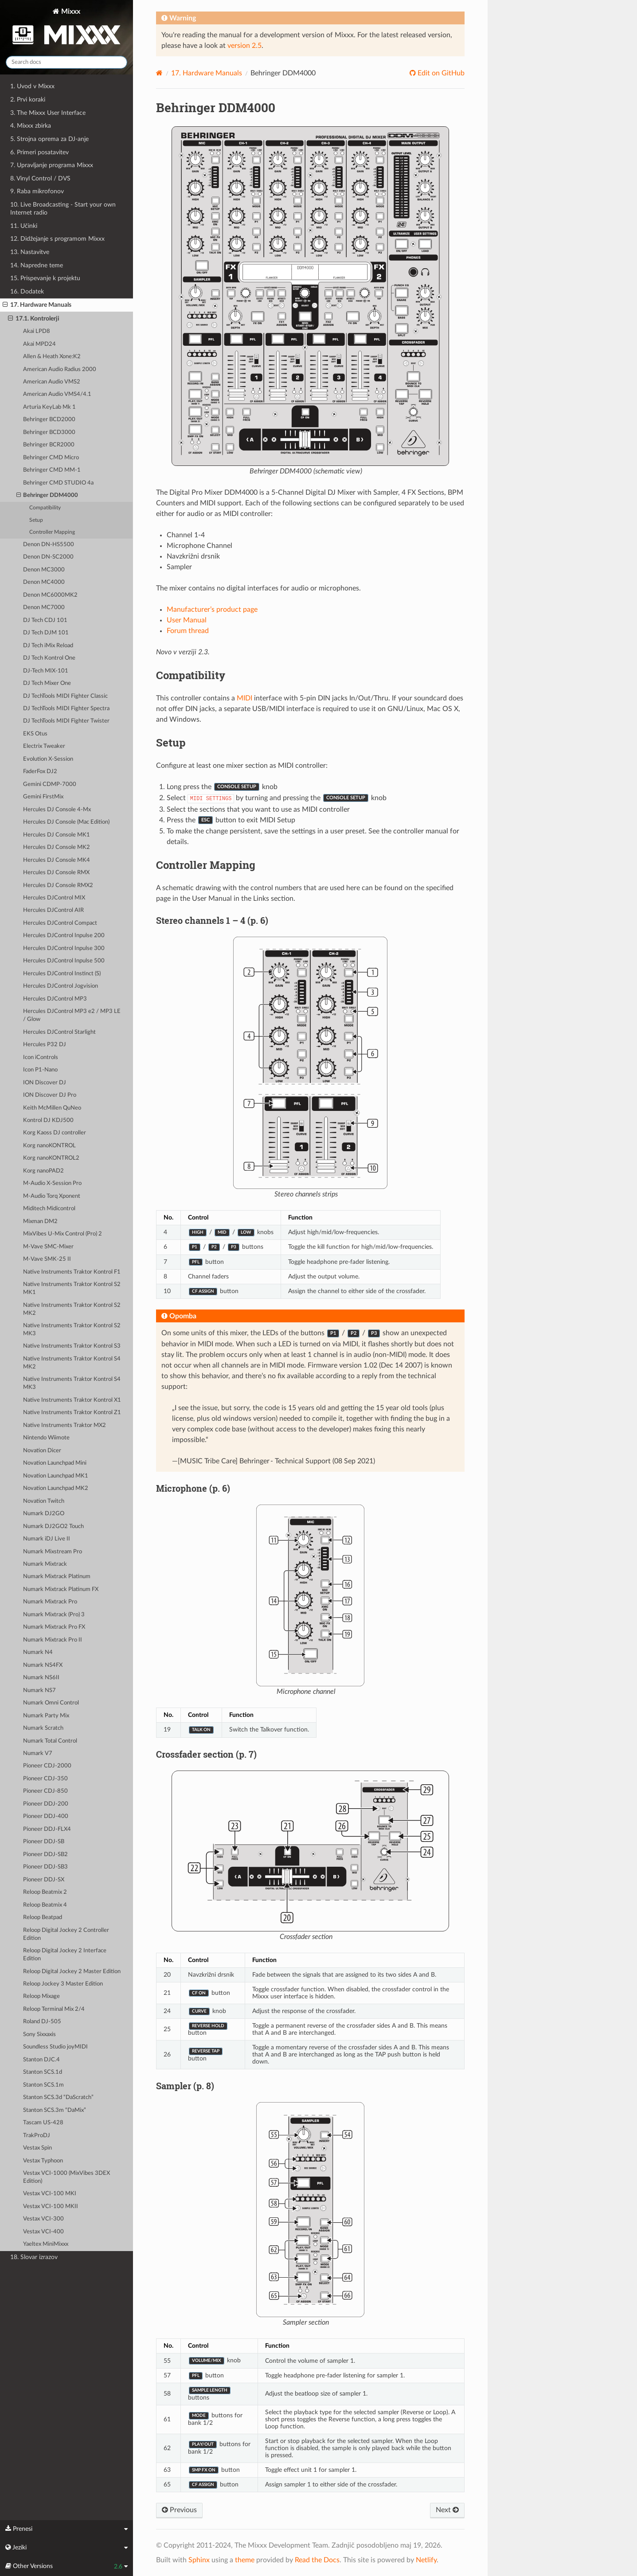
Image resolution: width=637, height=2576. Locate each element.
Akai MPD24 (39, 344)
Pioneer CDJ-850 (45, 1791)
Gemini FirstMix (43, 797)
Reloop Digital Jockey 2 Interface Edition (64, 1955)
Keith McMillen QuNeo (52, 1108)
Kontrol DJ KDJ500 (48, 1120)
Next (447, 2509)
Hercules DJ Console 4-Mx (57, 810)
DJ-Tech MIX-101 (45, 671)
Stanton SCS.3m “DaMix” (54, 2110)
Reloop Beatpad (42, 1917)
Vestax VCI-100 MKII (50, 2206)
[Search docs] (66, 62)
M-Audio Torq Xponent (51, 1196)
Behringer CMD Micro (51, 458)
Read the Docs (317, 2560)
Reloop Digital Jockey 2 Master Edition (72, 1971)
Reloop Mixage (41, 1996)
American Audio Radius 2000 (59, 369)
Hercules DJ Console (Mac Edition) (66, 822)
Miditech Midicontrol (49, 1209)
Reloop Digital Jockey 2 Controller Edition (66, 1934)
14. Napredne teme (36, 265)
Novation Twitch (43, 1501)
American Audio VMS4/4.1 (57, 394)
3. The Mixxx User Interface (48, 112)
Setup (36, 520)
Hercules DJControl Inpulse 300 (64, 948)
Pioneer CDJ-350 (45, 1779)
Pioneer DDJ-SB (43, 1842)
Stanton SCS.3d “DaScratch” (58, 2097)
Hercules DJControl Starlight (59, 1032)
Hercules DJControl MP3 (55, 999)
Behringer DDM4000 (47, 496)
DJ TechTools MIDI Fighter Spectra (66, 708)
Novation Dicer (42, 1451)
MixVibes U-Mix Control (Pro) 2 (62, 1234)
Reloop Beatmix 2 (45, 1892)
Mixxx (66, 28)
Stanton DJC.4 (41, 2060)
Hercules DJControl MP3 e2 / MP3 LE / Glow (72, 1015)
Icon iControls (40, 1057)
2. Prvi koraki (27, 99)
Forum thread (188, 630)
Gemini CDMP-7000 (49, 784)
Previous (179, 2509)
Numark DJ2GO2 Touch (53, 1526)
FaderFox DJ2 (40, 771)
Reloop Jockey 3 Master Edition (63, 1984)
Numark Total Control (50, 1741)
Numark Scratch (43, 1728)
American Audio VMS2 (51, 382)
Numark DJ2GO (43, 1514)
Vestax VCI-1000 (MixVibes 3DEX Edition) (66, 2177)
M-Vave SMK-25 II (47, 1259)
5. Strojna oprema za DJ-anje (49, 139)
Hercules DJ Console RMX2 (58, 885)
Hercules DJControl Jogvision (60, 986)
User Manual (187, 620)
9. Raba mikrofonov (37, 191)
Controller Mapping (52, 532)
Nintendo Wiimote (46, 1438)
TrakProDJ (36, 2135)
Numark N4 (38, 1652)
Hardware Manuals (206, 73)
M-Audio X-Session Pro (52, 1183)
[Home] (159, 73)
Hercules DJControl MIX (54, 898)
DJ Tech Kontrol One (49, 658)
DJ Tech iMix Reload (48, 646)
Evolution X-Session (48, 759)
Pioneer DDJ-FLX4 (47, 1829)
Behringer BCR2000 (48, 445)
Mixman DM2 (40, 1221)
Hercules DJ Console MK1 (56, 835)
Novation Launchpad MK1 (55, 1476)
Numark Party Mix (46, 1716)
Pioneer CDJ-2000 (47, 1766)
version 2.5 (244, 45)
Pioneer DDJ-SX (43, 1880)
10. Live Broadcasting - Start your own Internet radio (63, 208)
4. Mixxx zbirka (30, 125)
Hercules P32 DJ (44, 1045)
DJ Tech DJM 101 (46, 633)
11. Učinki (23, 226)
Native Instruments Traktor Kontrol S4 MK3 (72, 1383)
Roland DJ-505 (42, 2022)
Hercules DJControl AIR (53, 910)
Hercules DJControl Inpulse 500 (64, 961)
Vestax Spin (37, 2148)
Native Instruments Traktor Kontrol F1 (72, 1272)
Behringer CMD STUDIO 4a (58, 483)
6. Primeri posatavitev (39, 152)
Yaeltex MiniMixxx (45, 2244)
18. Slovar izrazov (34, 2257)
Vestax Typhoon (43, 2161)
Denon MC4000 (44, 582)
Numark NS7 (39, 1690)
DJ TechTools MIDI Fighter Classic (65, 696)
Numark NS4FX (43, 1665)
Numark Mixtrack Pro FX (54, 1627)
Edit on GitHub (440, 73)
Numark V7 (37, 1753)
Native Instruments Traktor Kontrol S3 (72, 1346)
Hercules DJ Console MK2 (56, 847)
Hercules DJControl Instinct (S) (62, 974)
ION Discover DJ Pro (49, 1095)
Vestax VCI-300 (43, 2219)
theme (244, 2560)
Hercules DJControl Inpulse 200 (64, 935)
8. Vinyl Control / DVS (40, 178)
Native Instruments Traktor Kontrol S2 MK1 (72, 1288)
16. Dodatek (27, 291)
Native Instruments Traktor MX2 (64, 1425)
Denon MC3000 (44, 570)
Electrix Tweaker (44, 746)
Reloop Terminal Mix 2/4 (54, 2009)
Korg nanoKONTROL (49, 1146)
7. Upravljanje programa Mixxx (51, 165)
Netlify (426, 2560)
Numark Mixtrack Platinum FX (60, 1589)
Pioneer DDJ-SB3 (45, 1867)
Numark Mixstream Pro (52, 1552)
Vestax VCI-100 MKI (49, 2194)
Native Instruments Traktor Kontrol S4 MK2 (72, 1363)
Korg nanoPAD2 (43, 1171)
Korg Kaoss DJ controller (54, 1133)
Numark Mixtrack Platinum (56, 1576)
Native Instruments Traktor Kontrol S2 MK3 (72, 1330)
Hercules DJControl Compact (60, 923)
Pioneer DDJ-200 (45, 1804)
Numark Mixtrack (45, 1564)
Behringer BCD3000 (49, 432)
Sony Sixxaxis (39, 2034)
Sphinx (199, 2560)
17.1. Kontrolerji (33, 319)
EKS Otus (35, 734)
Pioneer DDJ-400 (45, 1816)
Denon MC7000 (44, 607)
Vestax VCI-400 (43, 2232)
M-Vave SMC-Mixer (48, 1247)
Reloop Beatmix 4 (45, 1905)
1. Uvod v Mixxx (32, 86)
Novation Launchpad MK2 (55, 1488)
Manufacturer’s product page (212, 609)
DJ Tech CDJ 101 (45, 620)
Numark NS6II (41, 1678)
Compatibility (45, 507)
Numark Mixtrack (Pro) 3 (54, 1615)
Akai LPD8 (36, 331)
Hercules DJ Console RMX (56, 873)
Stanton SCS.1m (43, 2085)
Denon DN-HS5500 (48, 544)
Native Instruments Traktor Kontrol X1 (72, 1400)
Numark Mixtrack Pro (50, 1602)
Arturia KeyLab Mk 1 (49, 407)
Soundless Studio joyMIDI (55, 2047)
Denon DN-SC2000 (48, 557)
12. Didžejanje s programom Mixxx (57, 238)
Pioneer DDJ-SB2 (45, 1854)
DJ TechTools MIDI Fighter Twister (66, 721)
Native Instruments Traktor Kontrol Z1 (72, 1412)
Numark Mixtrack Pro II (52, 1640)
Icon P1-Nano (40, 1070)
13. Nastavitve (29, 252)
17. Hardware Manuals (37, 305)
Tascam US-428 (43, 2123)
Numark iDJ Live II (46, 1539)
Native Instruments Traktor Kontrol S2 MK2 (72, 1309)
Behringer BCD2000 (49, 419)
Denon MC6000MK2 (50, 595)
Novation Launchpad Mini (54, 1463)
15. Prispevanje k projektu (45, 278)
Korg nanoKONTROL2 (51, 1158)
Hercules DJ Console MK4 (56, 860)
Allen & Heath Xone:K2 (52, 357)
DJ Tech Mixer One (47, 683)
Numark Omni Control (51, 1703)
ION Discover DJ (44, 1083)
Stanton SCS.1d (42, 2072)
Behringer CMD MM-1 (52, 470)
